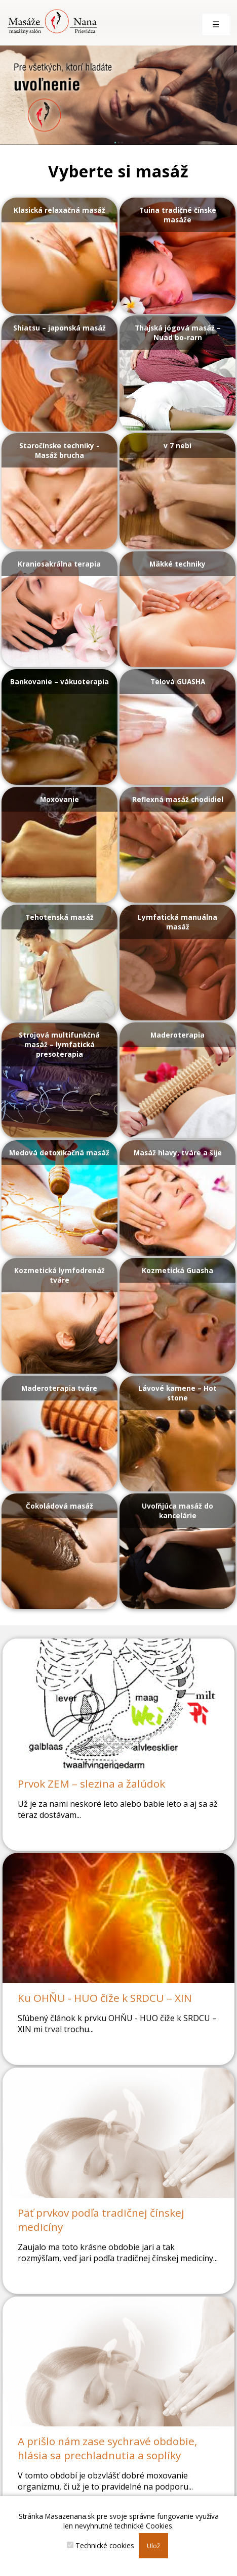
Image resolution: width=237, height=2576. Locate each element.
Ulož (153, 2545)
